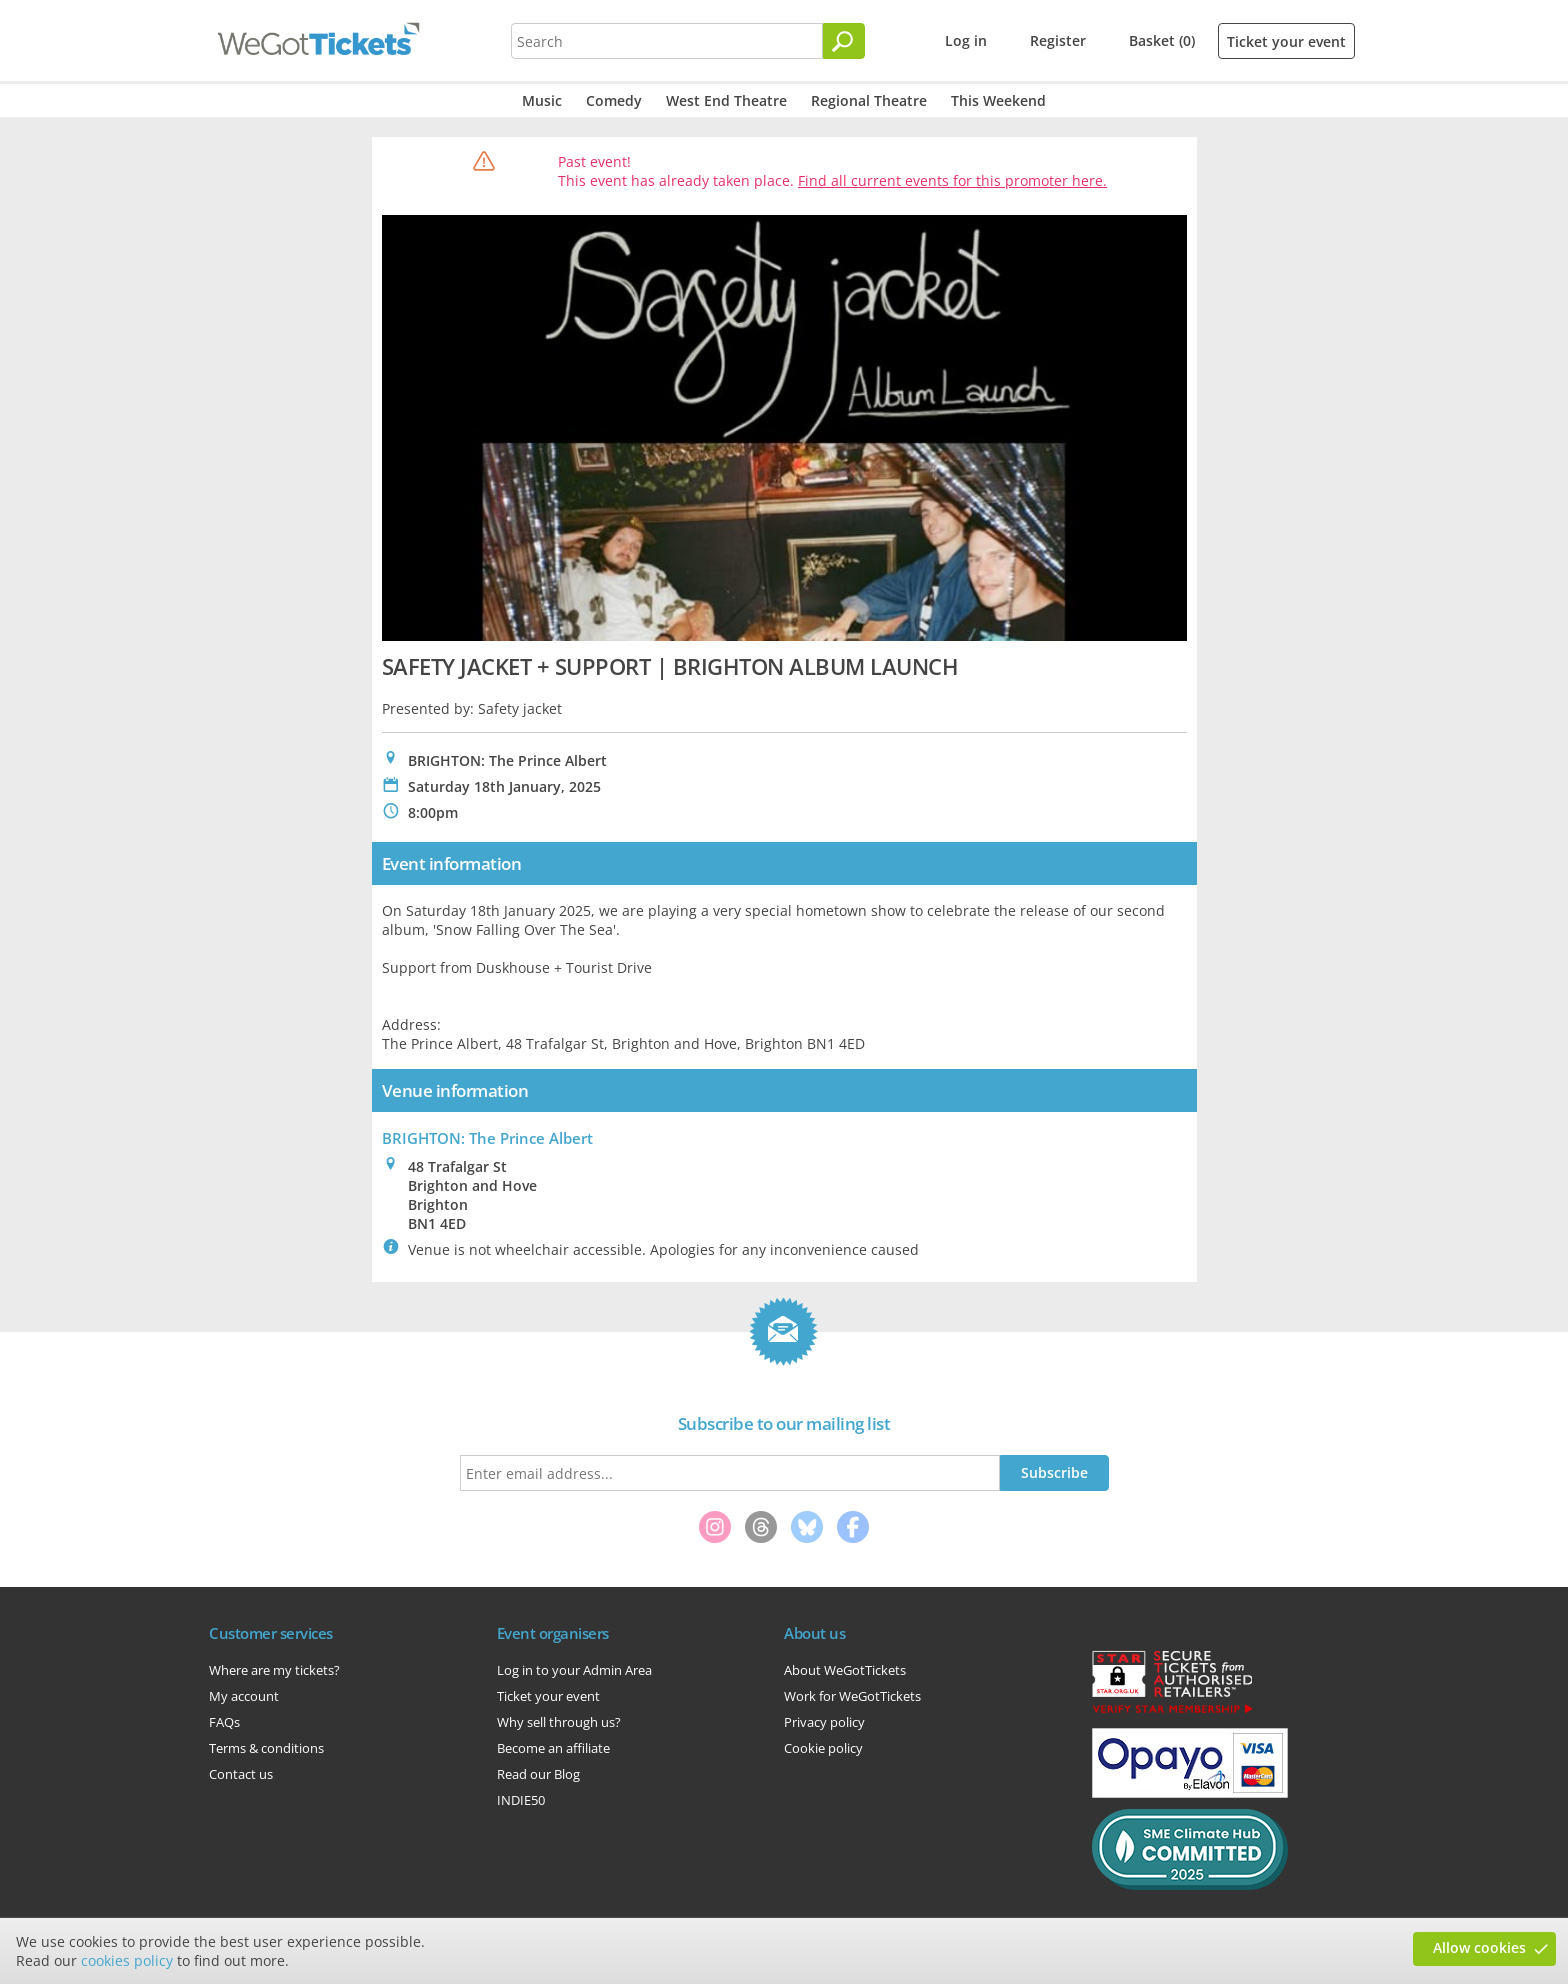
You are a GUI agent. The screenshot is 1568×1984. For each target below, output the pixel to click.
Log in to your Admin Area (574, 1670)
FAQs (224, 1722)
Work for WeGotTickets (852, 1696)
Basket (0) (1162, 40)
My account (244, 1696)
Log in (966, 40)
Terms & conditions (266, 1748)
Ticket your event (1286, 41)
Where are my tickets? (274, 1670)
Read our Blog (538, 1774)
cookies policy (127, 1960)
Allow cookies (1479, 1947)
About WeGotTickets (845, 1670)
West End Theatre (726, 100)
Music (542, 100)
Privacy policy (824, 1722)
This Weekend (998, 100)
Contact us (241, 1774)
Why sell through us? (559, 1722)
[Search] (844, 41)
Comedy (614, 100)
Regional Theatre (869, 100)
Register (1058, 40)
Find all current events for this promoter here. (952, 180)
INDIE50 (521, 1800)
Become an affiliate (553, 1748)
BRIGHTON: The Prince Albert (487, 1138)
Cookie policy (823, 1748)
